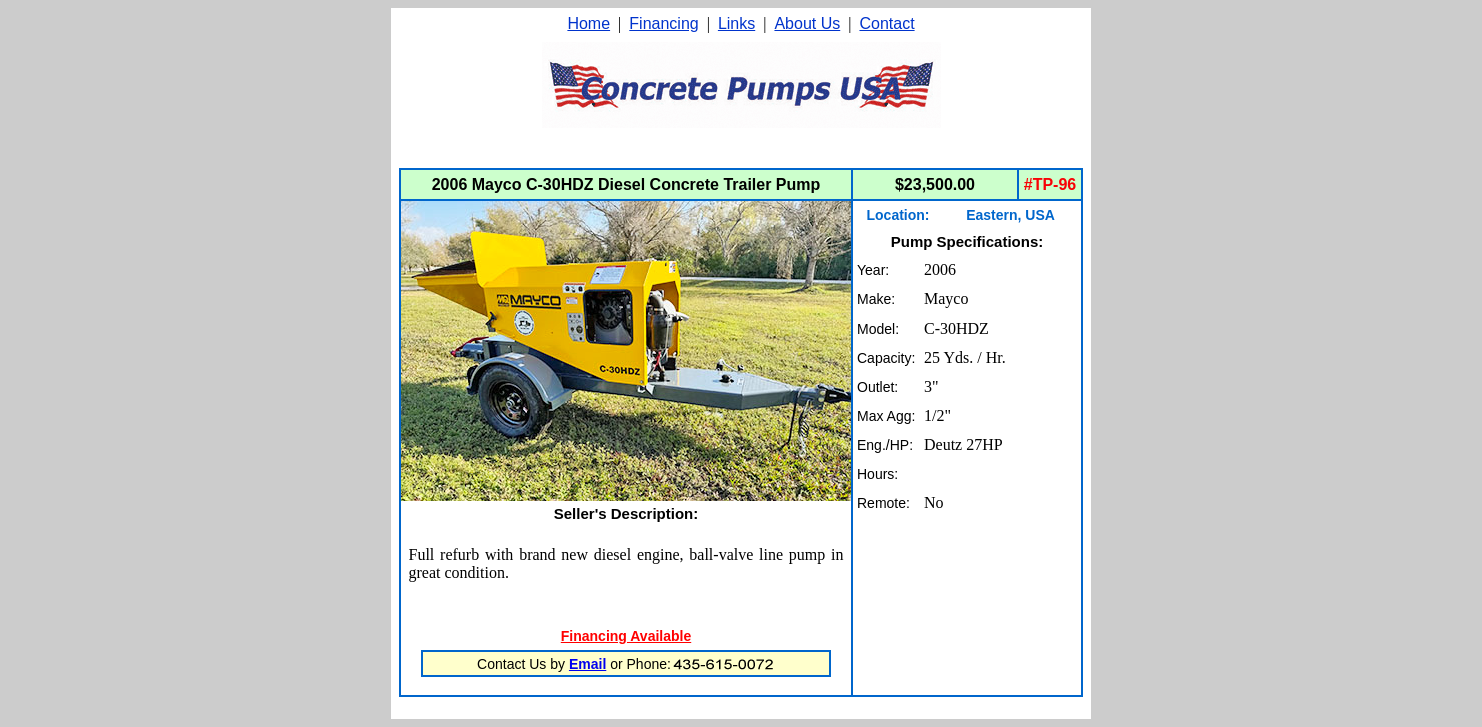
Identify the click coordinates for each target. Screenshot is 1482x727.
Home (588, 23)
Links (736, 23)
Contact (886, 23)
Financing (663, 23)
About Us (807, 23)
